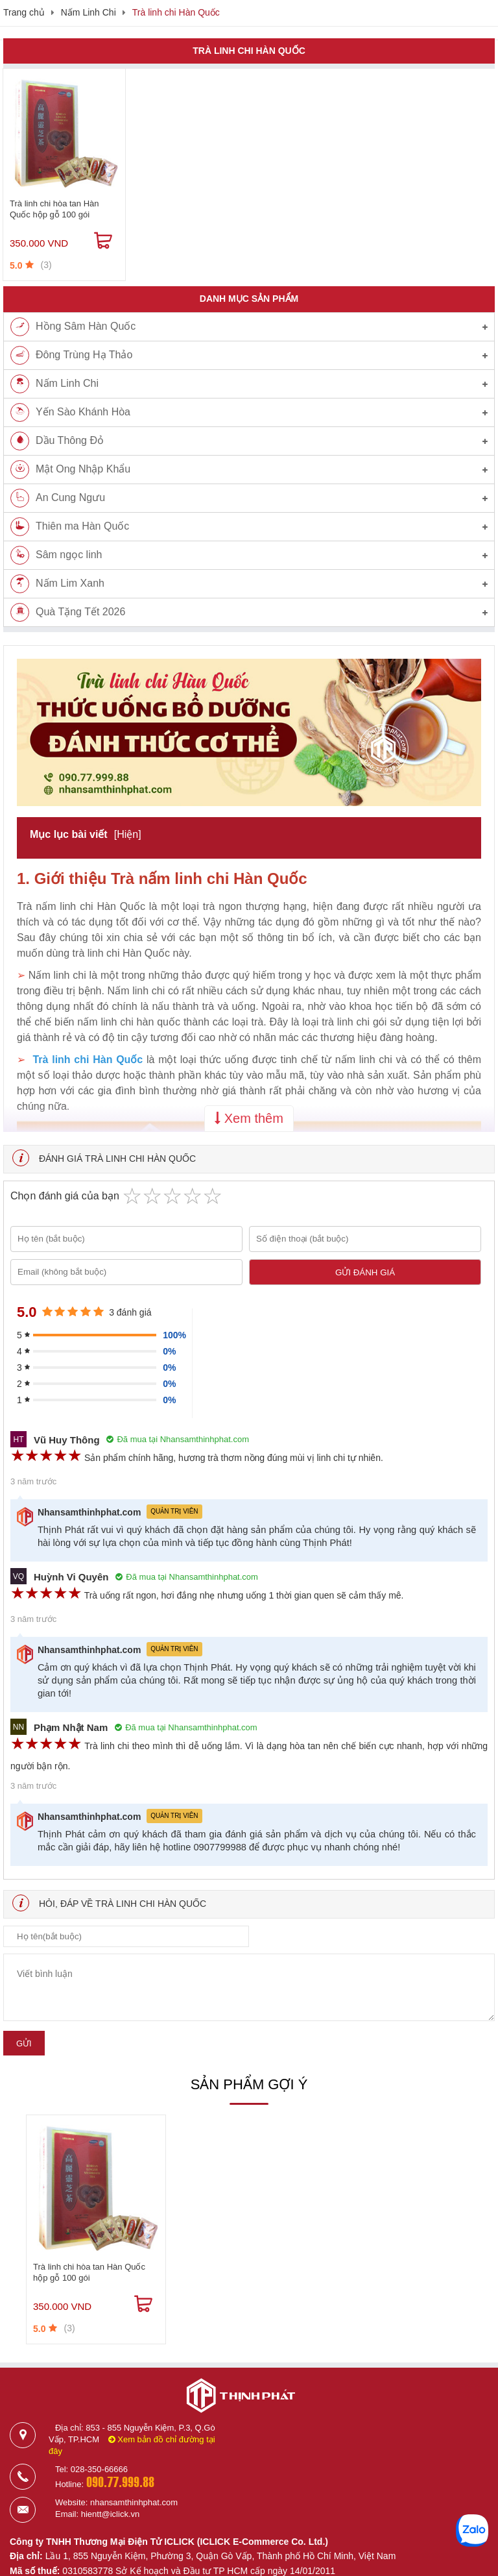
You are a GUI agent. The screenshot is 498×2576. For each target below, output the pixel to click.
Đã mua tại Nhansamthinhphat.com (177, 1439)
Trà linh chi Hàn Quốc (176, 12)
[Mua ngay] (103, 241)
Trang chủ (24, 12)
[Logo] (240, 2417)
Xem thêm (249, 1118)
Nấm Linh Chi (88, 12)
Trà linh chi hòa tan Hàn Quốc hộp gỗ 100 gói (54, 209)
